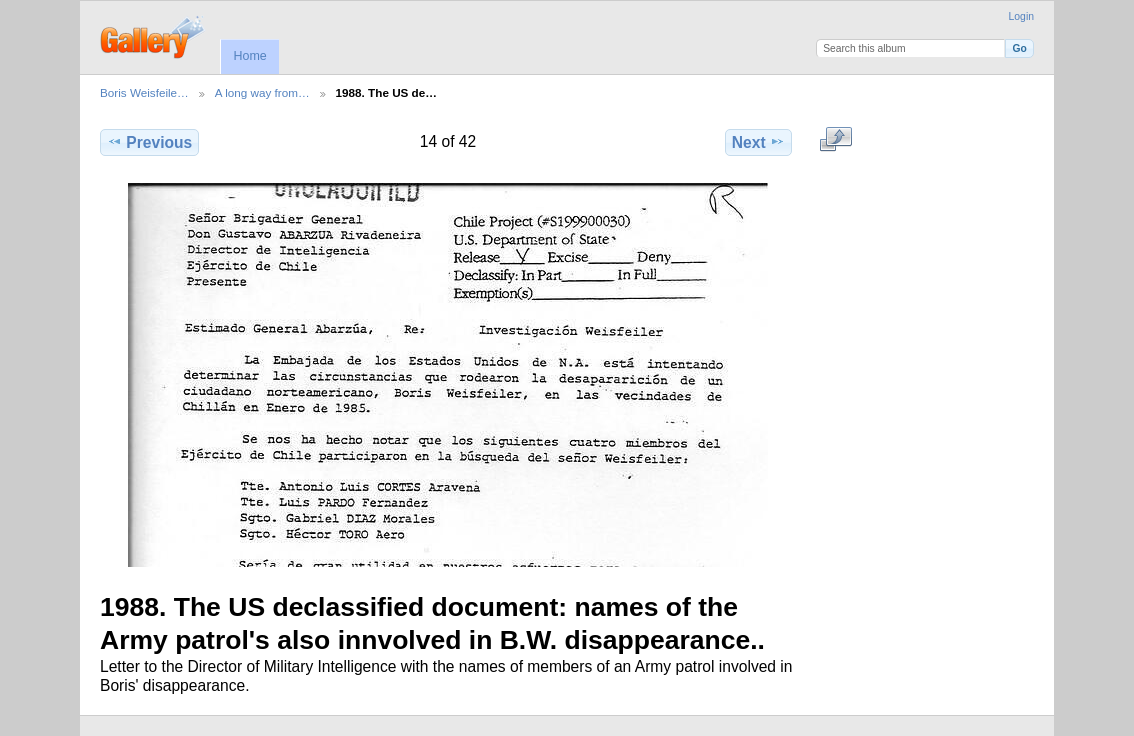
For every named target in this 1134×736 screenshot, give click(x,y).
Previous (149, 142)
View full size (836, 140)
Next (758, 142)
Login (1021, 16)
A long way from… (262, 92)
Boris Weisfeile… (144, 92)
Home (249, 56)
